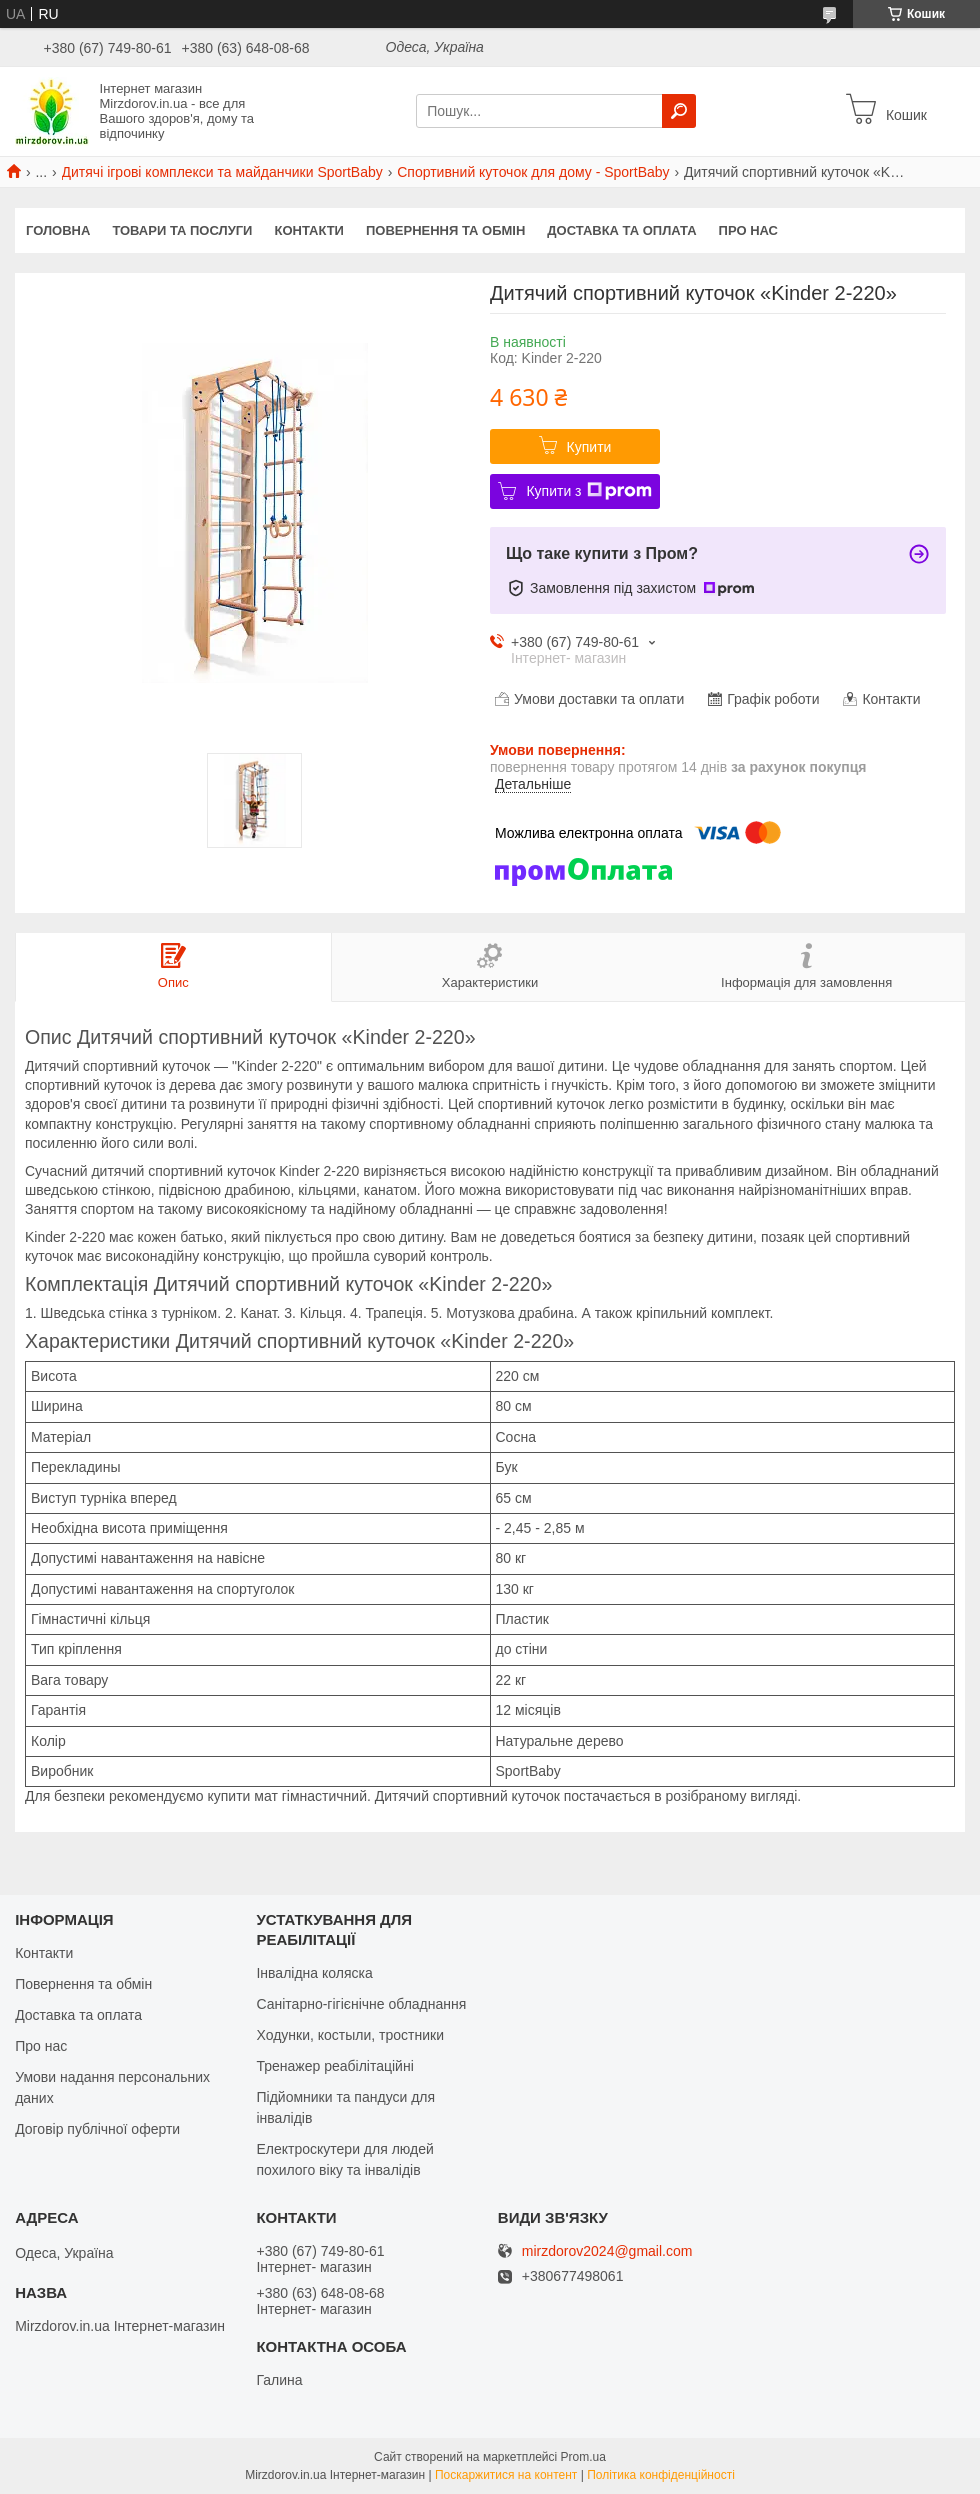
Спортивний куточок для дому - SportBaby (533, 172)
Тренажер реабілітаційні (334, 2066)
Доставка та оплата (621, 230)
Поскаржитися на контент (506, 2475)
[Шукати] (679, 111)
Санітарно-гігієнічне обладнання (361, 2004)
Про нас (748, 230)
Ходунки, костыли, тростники (350, 2035)
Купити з (588, 491)
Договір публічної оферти (97, 2129)
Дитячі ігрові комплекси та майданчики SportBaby (222, 172)
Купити (589, 447)
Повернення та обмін (445, 230)
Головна (58, 230)
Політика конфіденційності (661, 2475)
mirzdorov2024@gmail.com (607, 2251)
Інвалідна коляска (314, 1973)
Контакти (309, 230)
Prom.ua (583, 2457)
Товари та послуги (182, 230)
